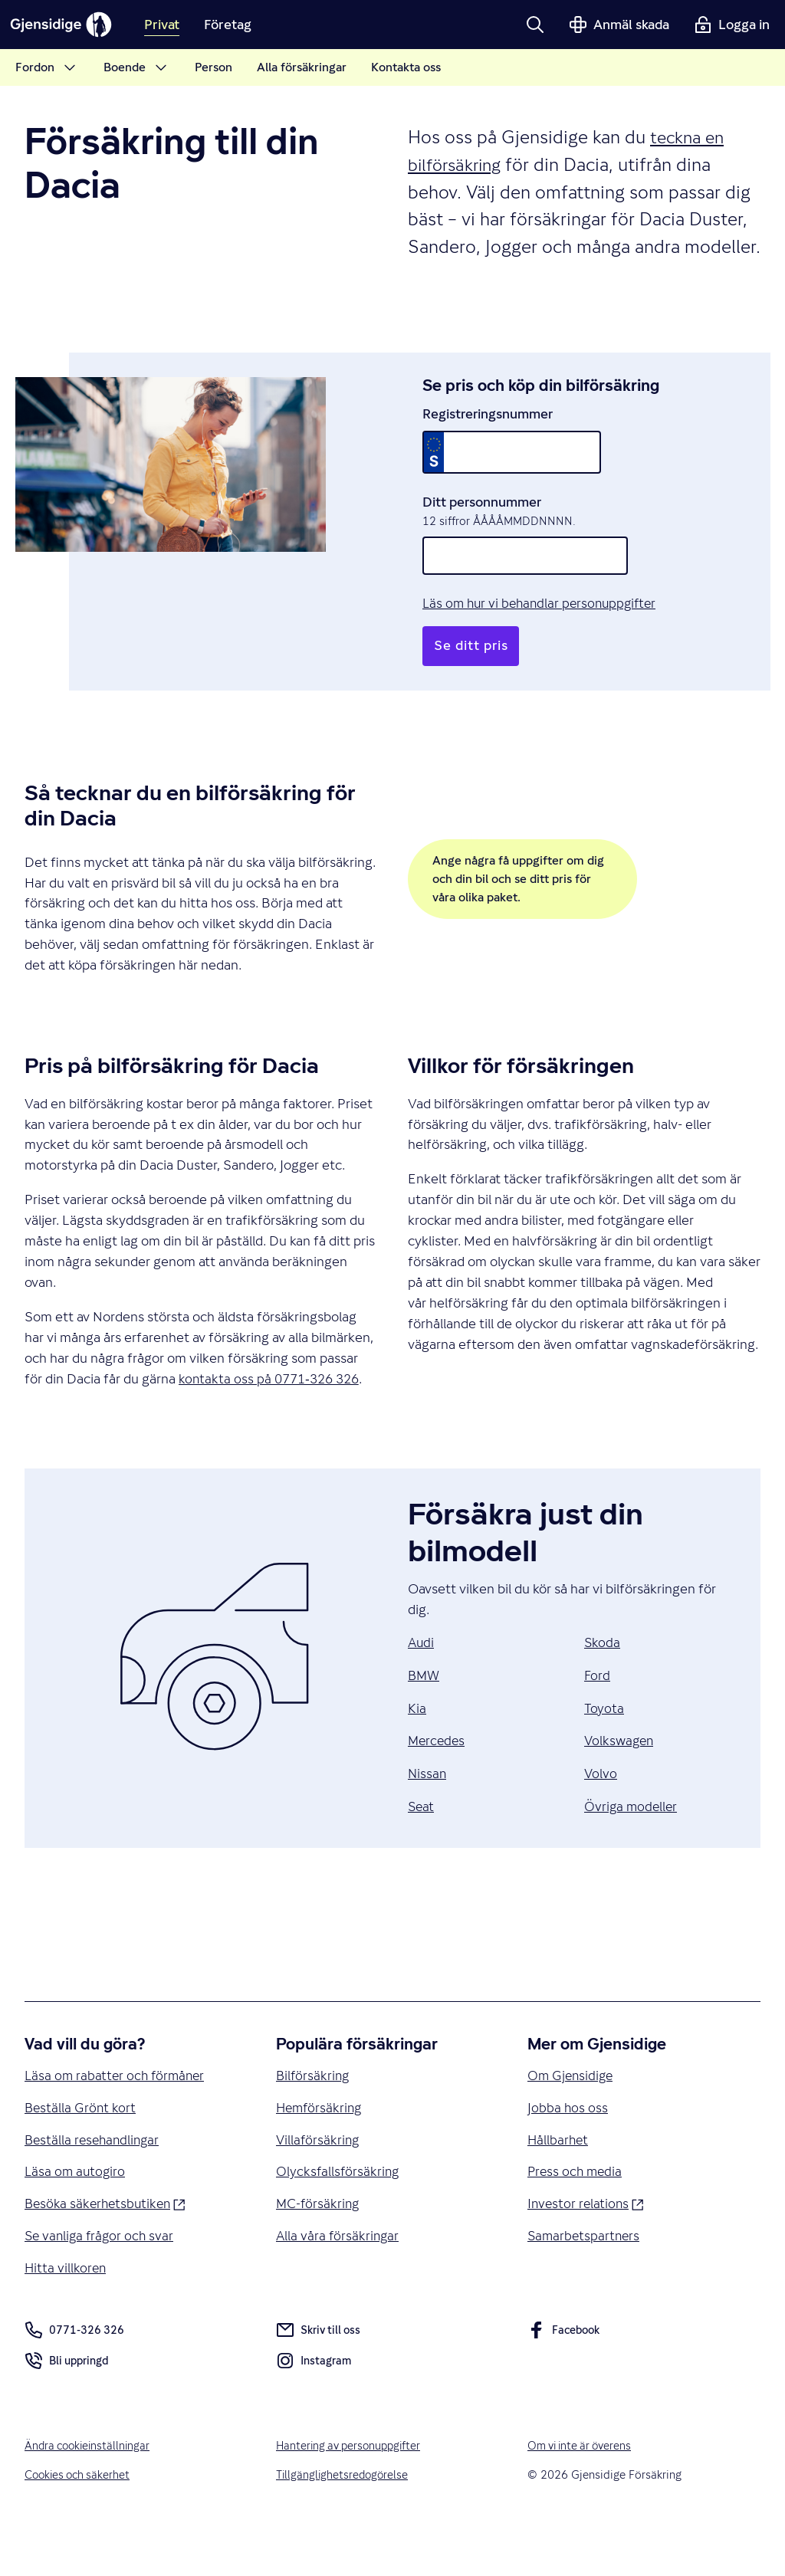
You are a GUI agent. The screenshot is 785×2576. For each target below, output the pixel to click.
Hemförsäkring (321, 2152)
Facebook (565, 2382)
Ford (597, 1717)
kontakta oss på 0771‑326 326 (273, 1421)
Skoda (602, 1684)
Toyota (604, 1750)
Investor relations (587, 2250)
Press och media (576, 2218)
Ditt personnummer (481, 522)
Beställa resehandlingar (95, 2185)
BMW (425, 1717)
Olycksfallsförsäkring (339, 2218)
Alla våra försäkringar (339, 2283)
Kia (417, 1750)
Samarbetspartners (585, 2283)
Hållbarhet (558, 2185)
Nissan (428, 1816)
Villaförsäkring (319, 2185)
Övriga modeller (632, 1849)
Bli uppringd (68, 2412)
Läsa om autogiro (76, 2218)
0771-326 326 (74, 2379)
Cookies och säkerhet (80, 2524)
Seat (421, 1849)
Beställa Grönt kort (81, 2152)
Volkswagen (620, 1783)
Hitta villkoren (66, 2316)
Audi (421, 1684)
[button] (535, 24)
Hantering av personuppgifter (352, 2494)
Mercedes (438, 1783)
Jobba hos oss (568, 2152)
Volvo (601, 1816)
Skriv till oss (319, 2379)
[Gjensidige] (69, 24)
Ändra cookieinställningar (90, 2494)
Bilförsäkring (314, 2119)
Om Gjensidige (571, 2119)
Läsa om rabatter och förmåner (117, 2119)
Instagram (314, 2412)
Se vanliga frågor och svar (102, 2283)
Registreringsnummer (487, 434)
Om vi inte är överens (582, 2494)
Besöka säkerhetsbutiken (108, 2250)
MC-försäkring (319, 2251)
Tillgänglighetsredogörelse (344, 2524)
